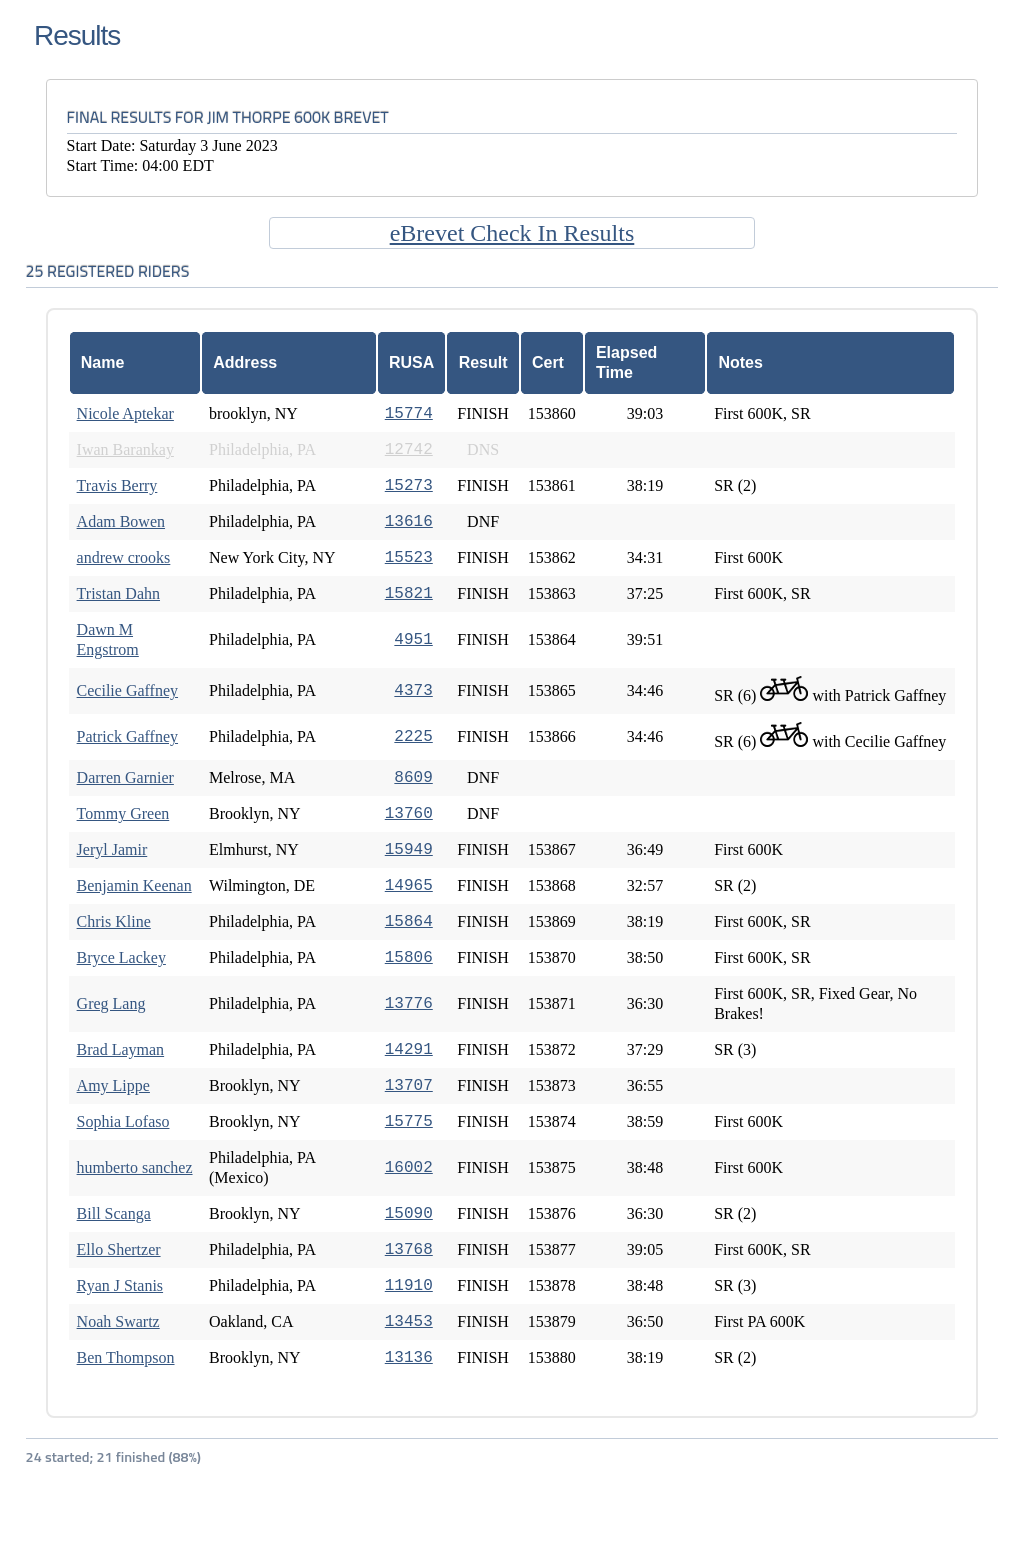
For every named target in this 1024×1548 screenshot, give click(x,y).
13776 (409, 1004)
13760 (409, 814)
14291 (409, 1050)
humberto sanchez (135, 1167)
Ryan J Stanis (120, 1285)
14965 (409, 886)
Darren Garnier (125, 777)
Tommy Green (123, 813)
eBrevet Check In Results (512, 233)
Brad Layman (121, 1049)
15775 (409, 1122)
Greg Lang (111, 1003)
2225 (413, 737)
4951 (413, 640)
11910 (409, 1286)
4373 (413, 691)
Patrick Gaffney (127, 736)
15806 (409, 958)
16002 (409, 1168)
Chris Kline (114, 921)
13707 (409, 1086)
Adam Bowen (121, 521)
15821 (409, 594)
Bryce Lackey (121, 957)
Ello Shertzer (119, 1249)
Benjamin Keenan (134, 885)
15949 (409, 850)
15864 (409, 922)
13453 (409, 1322)
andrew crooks (124, 557)
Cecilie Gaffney (127, 690)
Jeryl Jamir (112, 849)
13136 (409, 1358)
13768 (409, 1250)
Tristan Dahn (118, 593)
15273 (409, 486)
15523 (409, 558)
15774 (409, 414)
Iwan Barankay (125, 449)
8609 (413, 778)
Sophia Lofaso (123, 1121)
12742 (409, 450)
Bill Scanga (114, 1213)
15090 (409, 1214)
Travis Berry (117, 485)
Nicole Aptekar (125, 413)
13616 (409, 522)
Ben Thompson (126, 1357)
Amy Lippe (113, 1085)
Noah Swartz (118, 1321)
